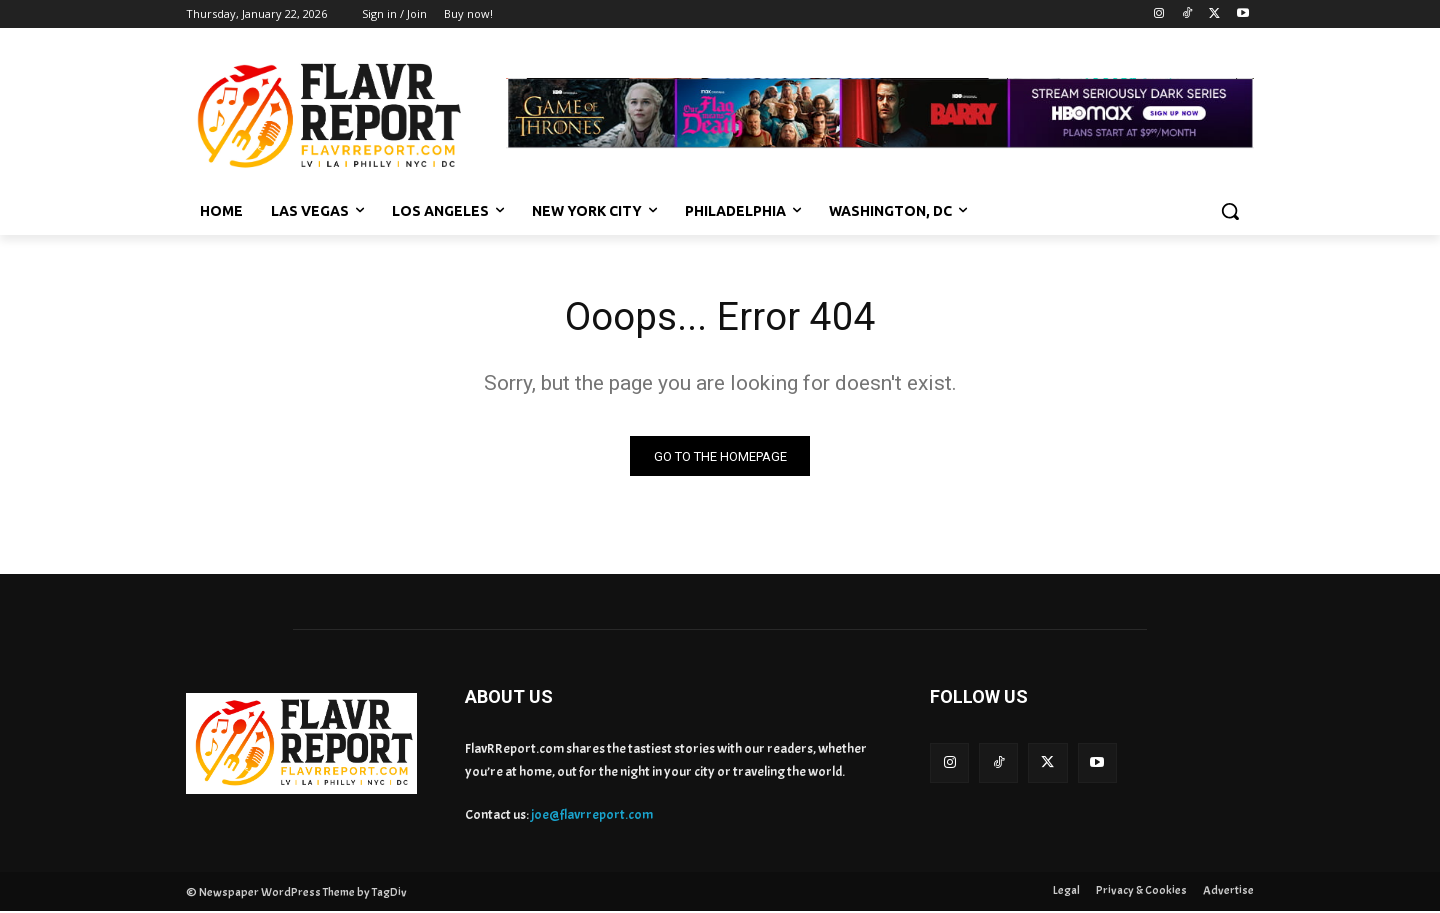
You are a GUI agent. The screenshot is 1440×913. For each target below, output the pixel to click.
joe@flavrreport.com (592, 816)
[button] (1230, 211)
